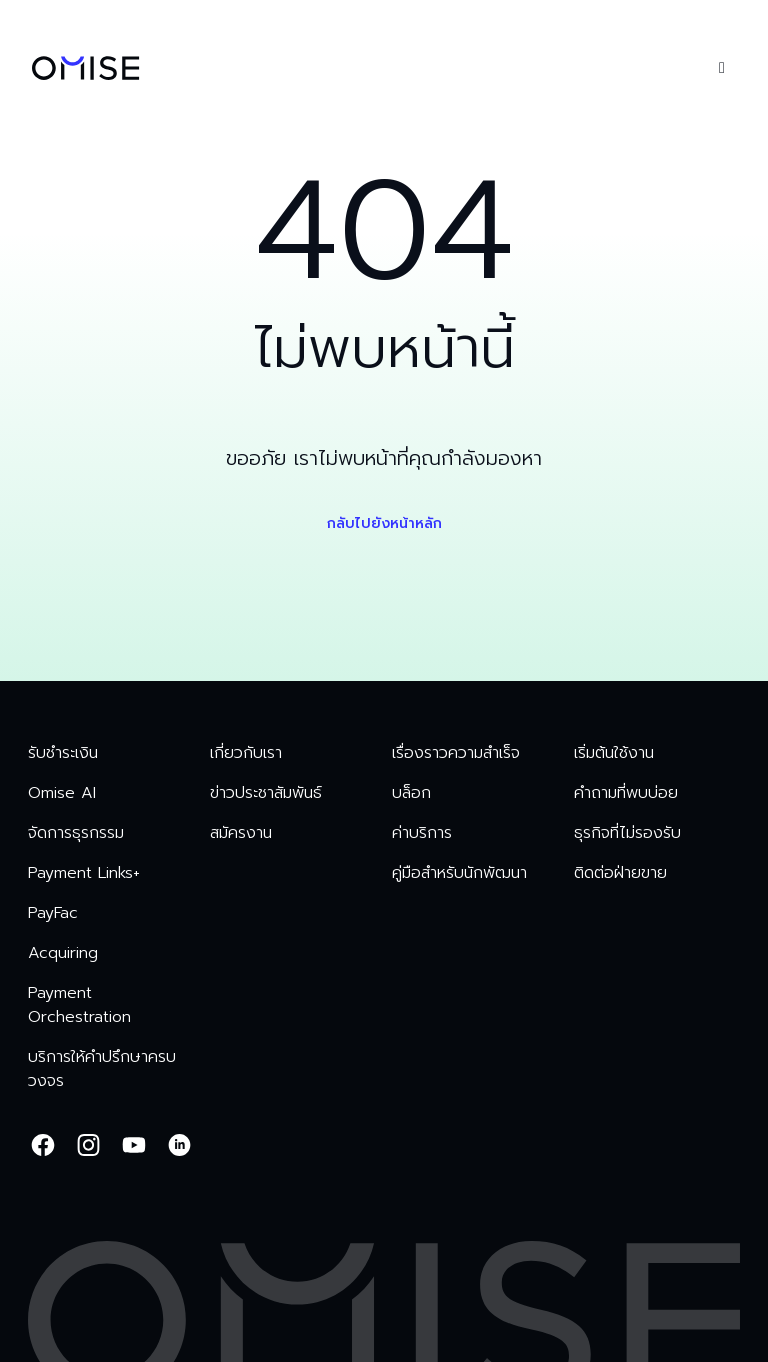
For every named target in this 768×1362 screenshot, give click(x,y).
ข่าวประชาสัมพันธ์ (266, 793)
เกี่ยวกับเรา (246, 753)
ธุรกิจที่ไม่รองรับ (627, 833)
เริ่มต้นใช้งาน (614, 753)
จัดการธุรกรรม (76, 833)
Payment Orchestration (79, 1005)
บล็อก (411, 793)
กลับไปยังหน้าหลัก (384, 523)
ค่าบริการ (422, 833)
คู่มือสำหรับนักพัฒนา (459, 873)
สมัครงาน (241, 833)
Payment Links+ (84, 873)
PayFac (53, 913)
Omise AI (62, 793)
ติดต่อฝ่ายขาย (620, 873)
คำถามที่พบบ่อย (626, 793)
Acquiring (63, 953)
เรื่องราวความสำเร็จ (456, 753)
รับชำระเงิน (63, 753)
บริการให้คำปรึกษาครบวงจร (102, 1069)
